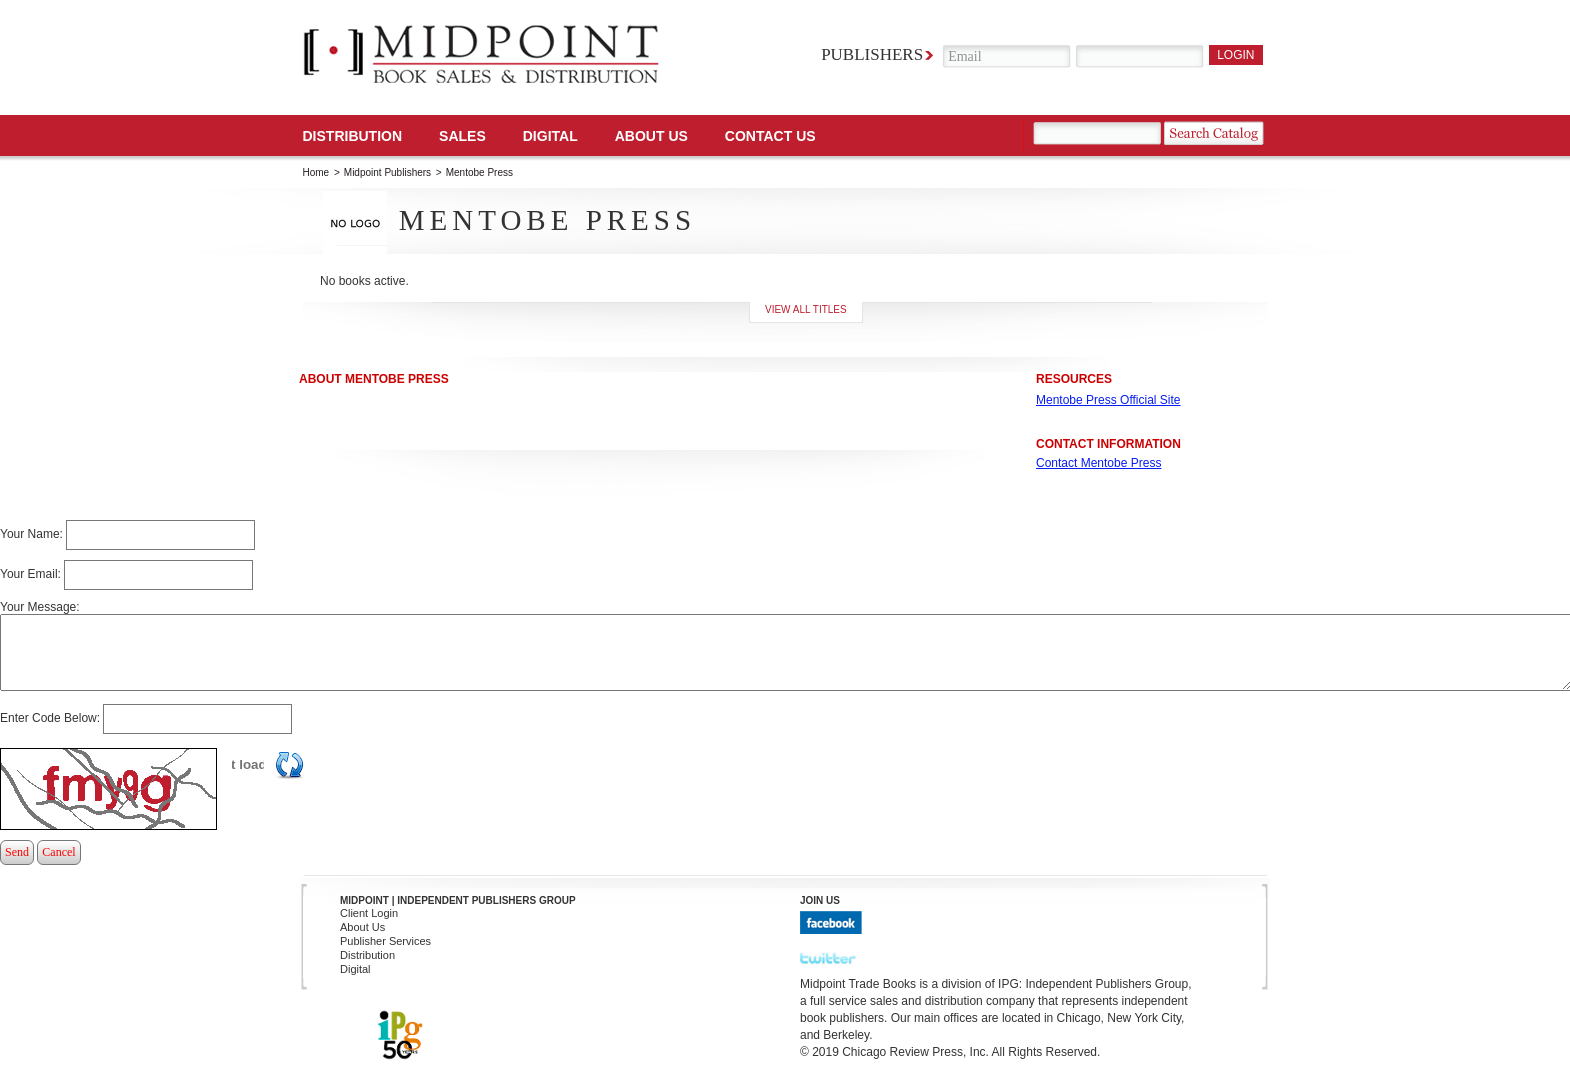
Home (316, 172)
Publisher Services (385, 941)
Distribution (353, 136)
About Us (651, 136)
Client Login (369, 913)
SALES (462, 136)
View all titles (806, 309)
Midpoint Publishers (387, 172)
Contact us (770, 136)
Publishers (872, 54)
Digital (355, 969)
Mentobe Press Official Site (1108, 400)
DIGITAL (550, 136)
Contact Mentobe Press (1098, 463)
